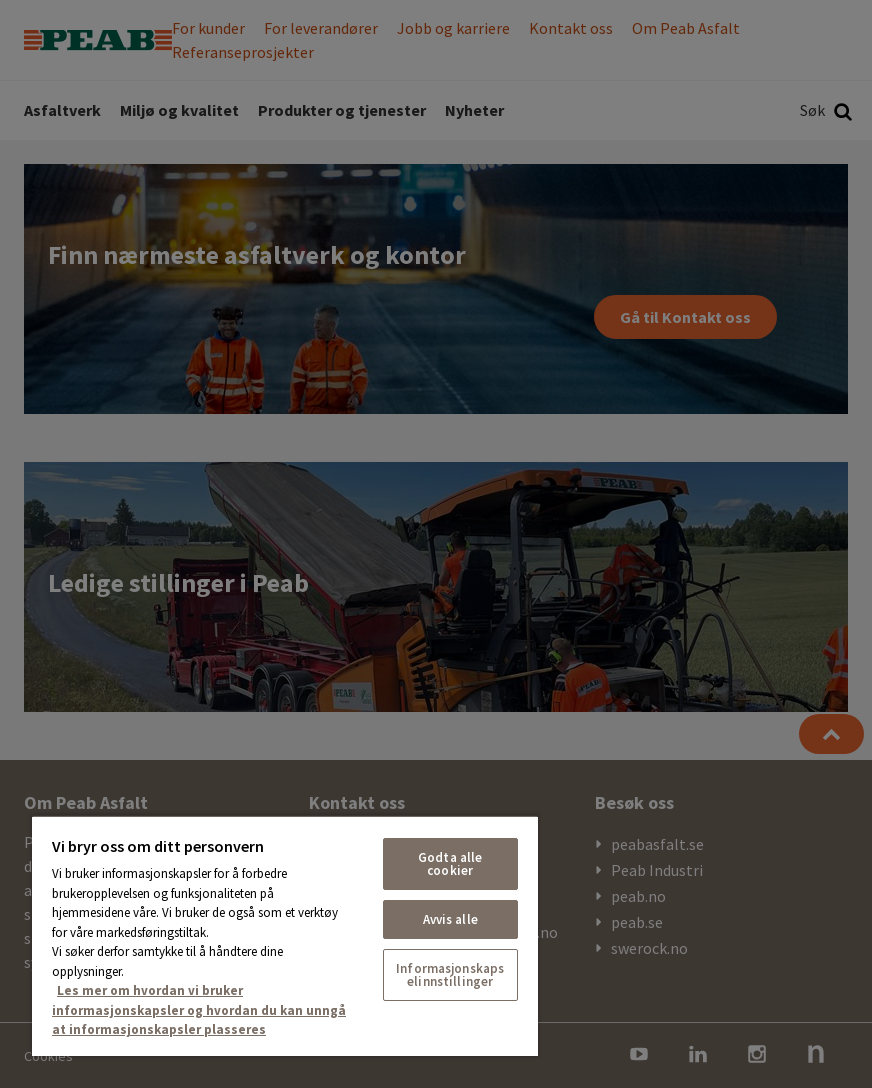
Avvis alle (450, 919)
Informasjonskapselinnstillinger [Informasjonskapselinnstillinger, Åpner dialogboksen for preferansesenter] (450, 975)
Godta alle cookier (450, 864)
